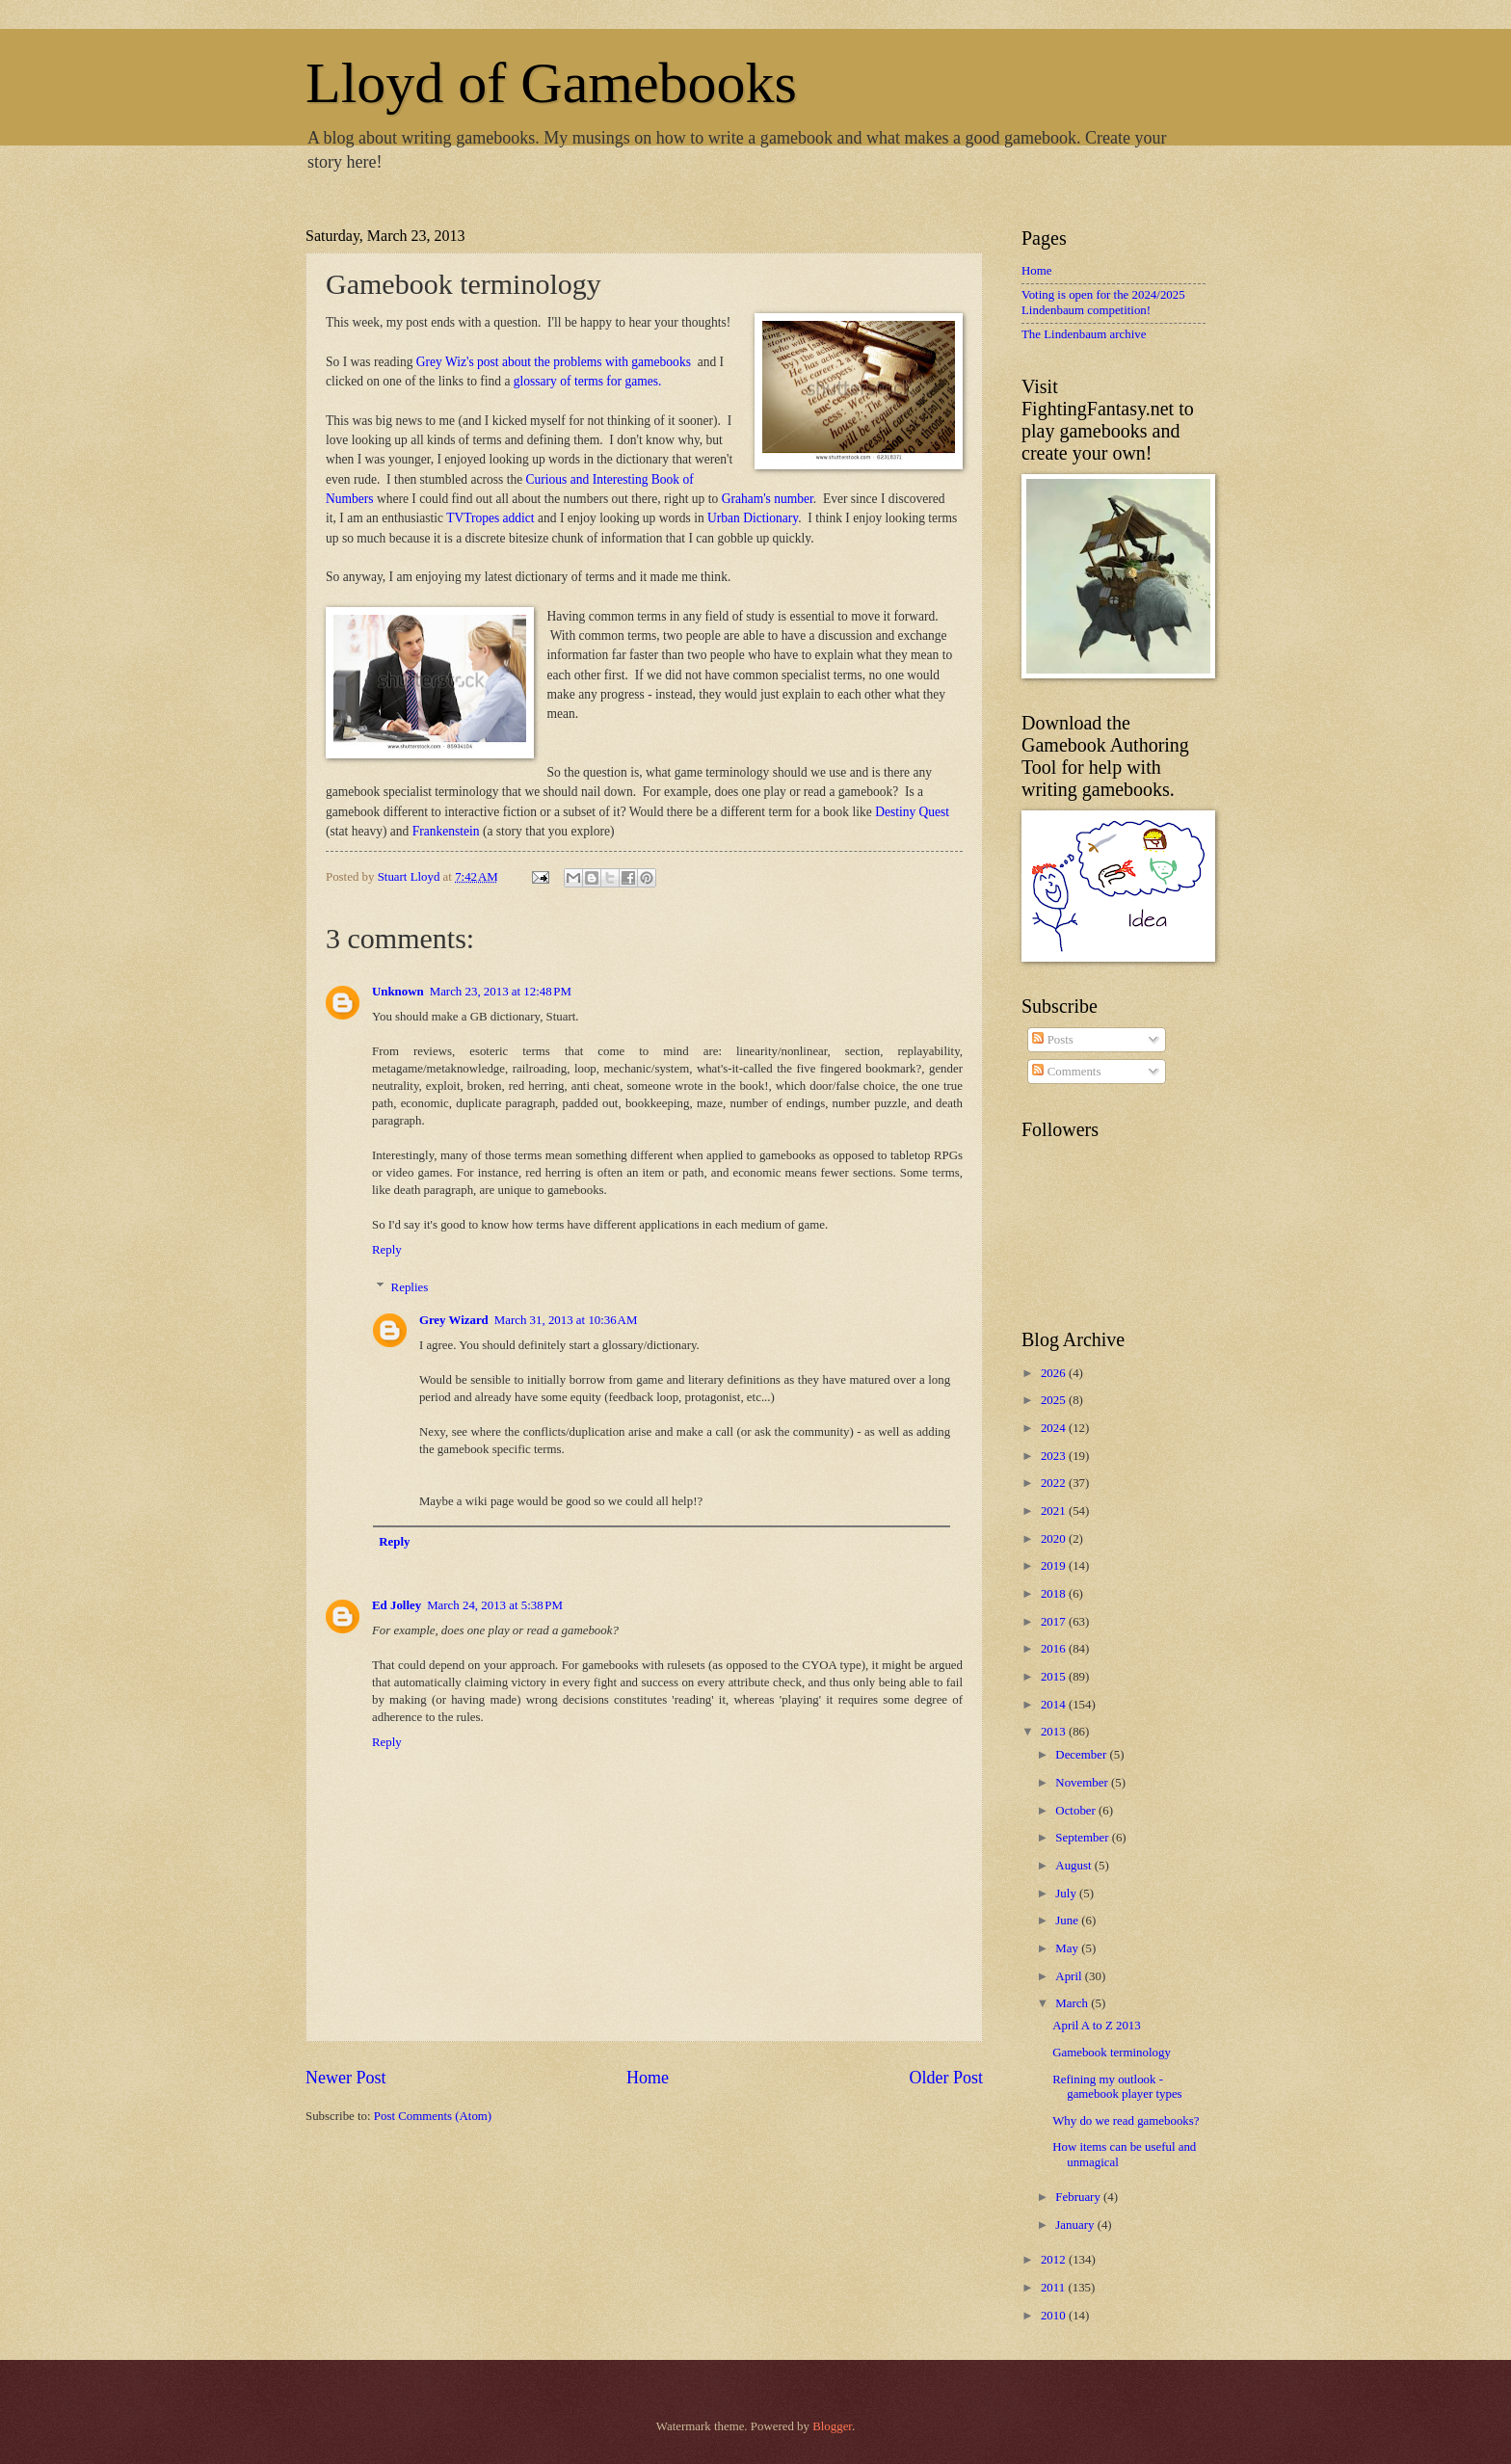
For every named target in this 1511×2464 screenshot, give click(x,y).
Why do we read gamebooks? (1125, 2121)
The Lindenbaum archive (1083, 334)
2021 (1055, 1511)
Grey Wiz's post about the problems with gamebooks (555, 362)
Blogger (832, 2426)
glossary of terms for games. (588, 381)
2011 (1055, 2287)
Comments (1066, 1071)
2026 (1055, 1373)
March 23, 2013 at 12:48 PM (500, 991)
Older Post (946, 2077)
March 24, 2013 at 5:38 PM (495, 1605)
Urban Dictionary (752, 518)
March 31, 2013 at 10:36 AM (566, 1320)
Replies (410, 1287)
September (1083, 1837)
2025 (1055, 1400)
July (1067, 1893)
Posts (1052, 1040)
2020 (1055, 1539)
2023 (1055, 1456)
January (1076, 2225)
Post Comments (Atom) (432, 2116)
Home (647, 2077)
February (1079, 2197)
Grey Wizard (454, 1320)
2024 (1055, 1428)
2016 (1055, 1649)
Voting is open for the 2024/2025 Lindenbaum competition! (1103, 302)
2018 (1055, 1594)
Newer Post (345, 2077)
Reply (387, 1250)
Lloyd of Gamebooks (551, 83)
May (1068, 1948)
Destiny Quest (912, 812)
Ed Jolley (396, 1605)
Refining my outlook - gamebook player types (1116, 2087)
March (1073, 2003)
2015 (1055, 1676)
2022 (1055, 1483)
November (1083, 1782)
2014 (1055, 1704)
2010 (1055, 2315)
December (1082, 1755)
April (1069, 1976)
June (1068, 1920)
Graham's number (767, 498)
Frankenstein (446, 831)
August (1074, 1865)
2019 (1055, 1566)
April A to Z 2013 (1096, 2025)
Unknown (398, 991)
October (1077, 1810)
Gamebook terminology (1111, 2052)
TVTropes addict (490, 518)
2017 (1055, 1622)
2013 (1055, 1731)
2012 (1055, 2259)
